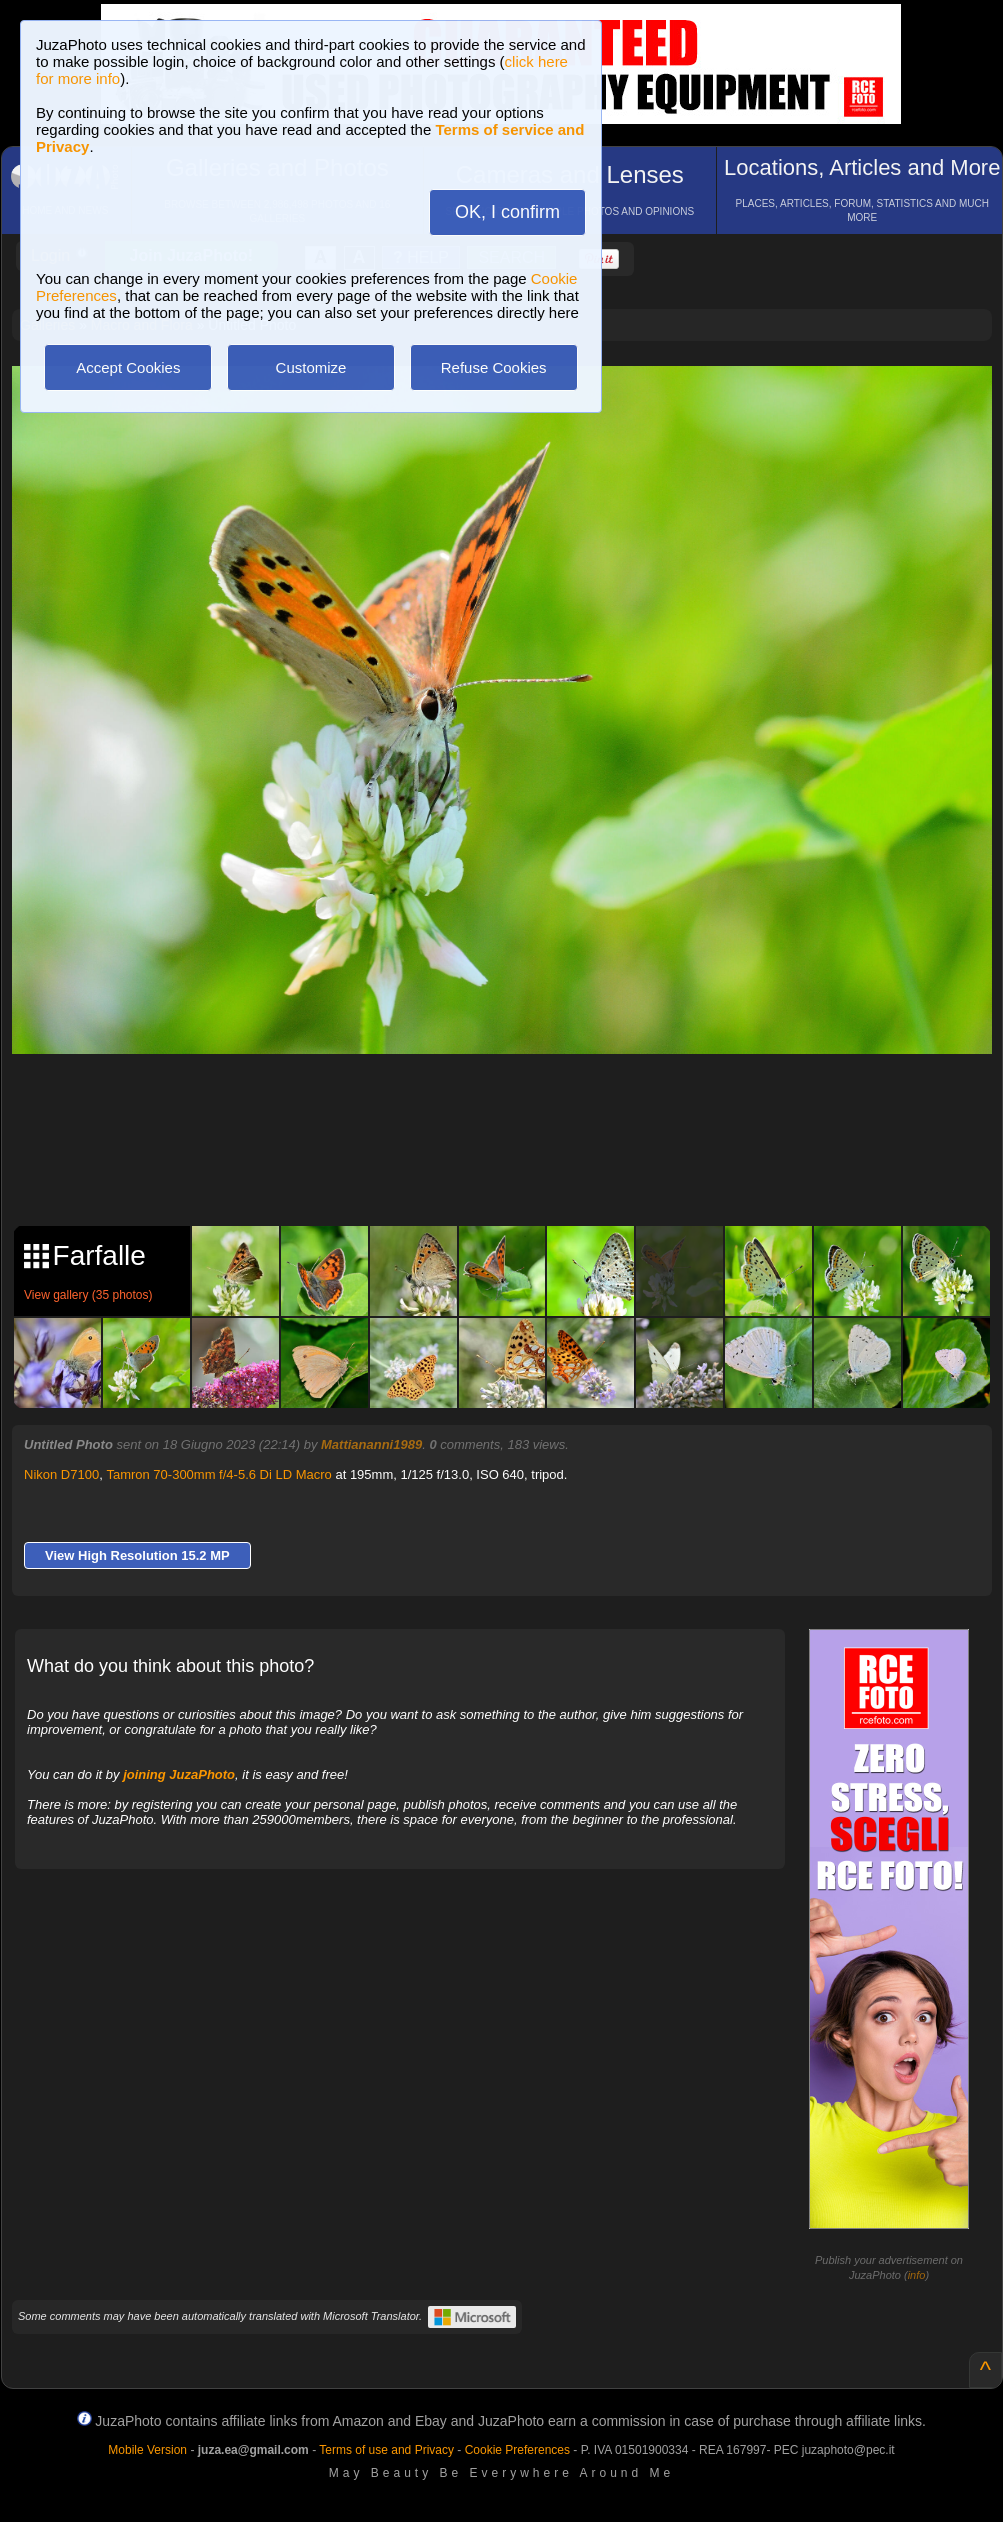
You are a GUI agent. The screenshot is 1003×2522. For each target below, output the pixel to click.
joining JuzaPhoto (179, 1774)
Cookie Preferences (517, 2450)
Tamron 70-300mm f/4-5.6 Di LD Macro (218, 1474)
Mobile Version (147, 2450)
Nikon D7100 (61, 1474)
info (917, 2275)
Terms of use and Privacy (386, 2450)
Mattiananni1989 (371, 1444)
